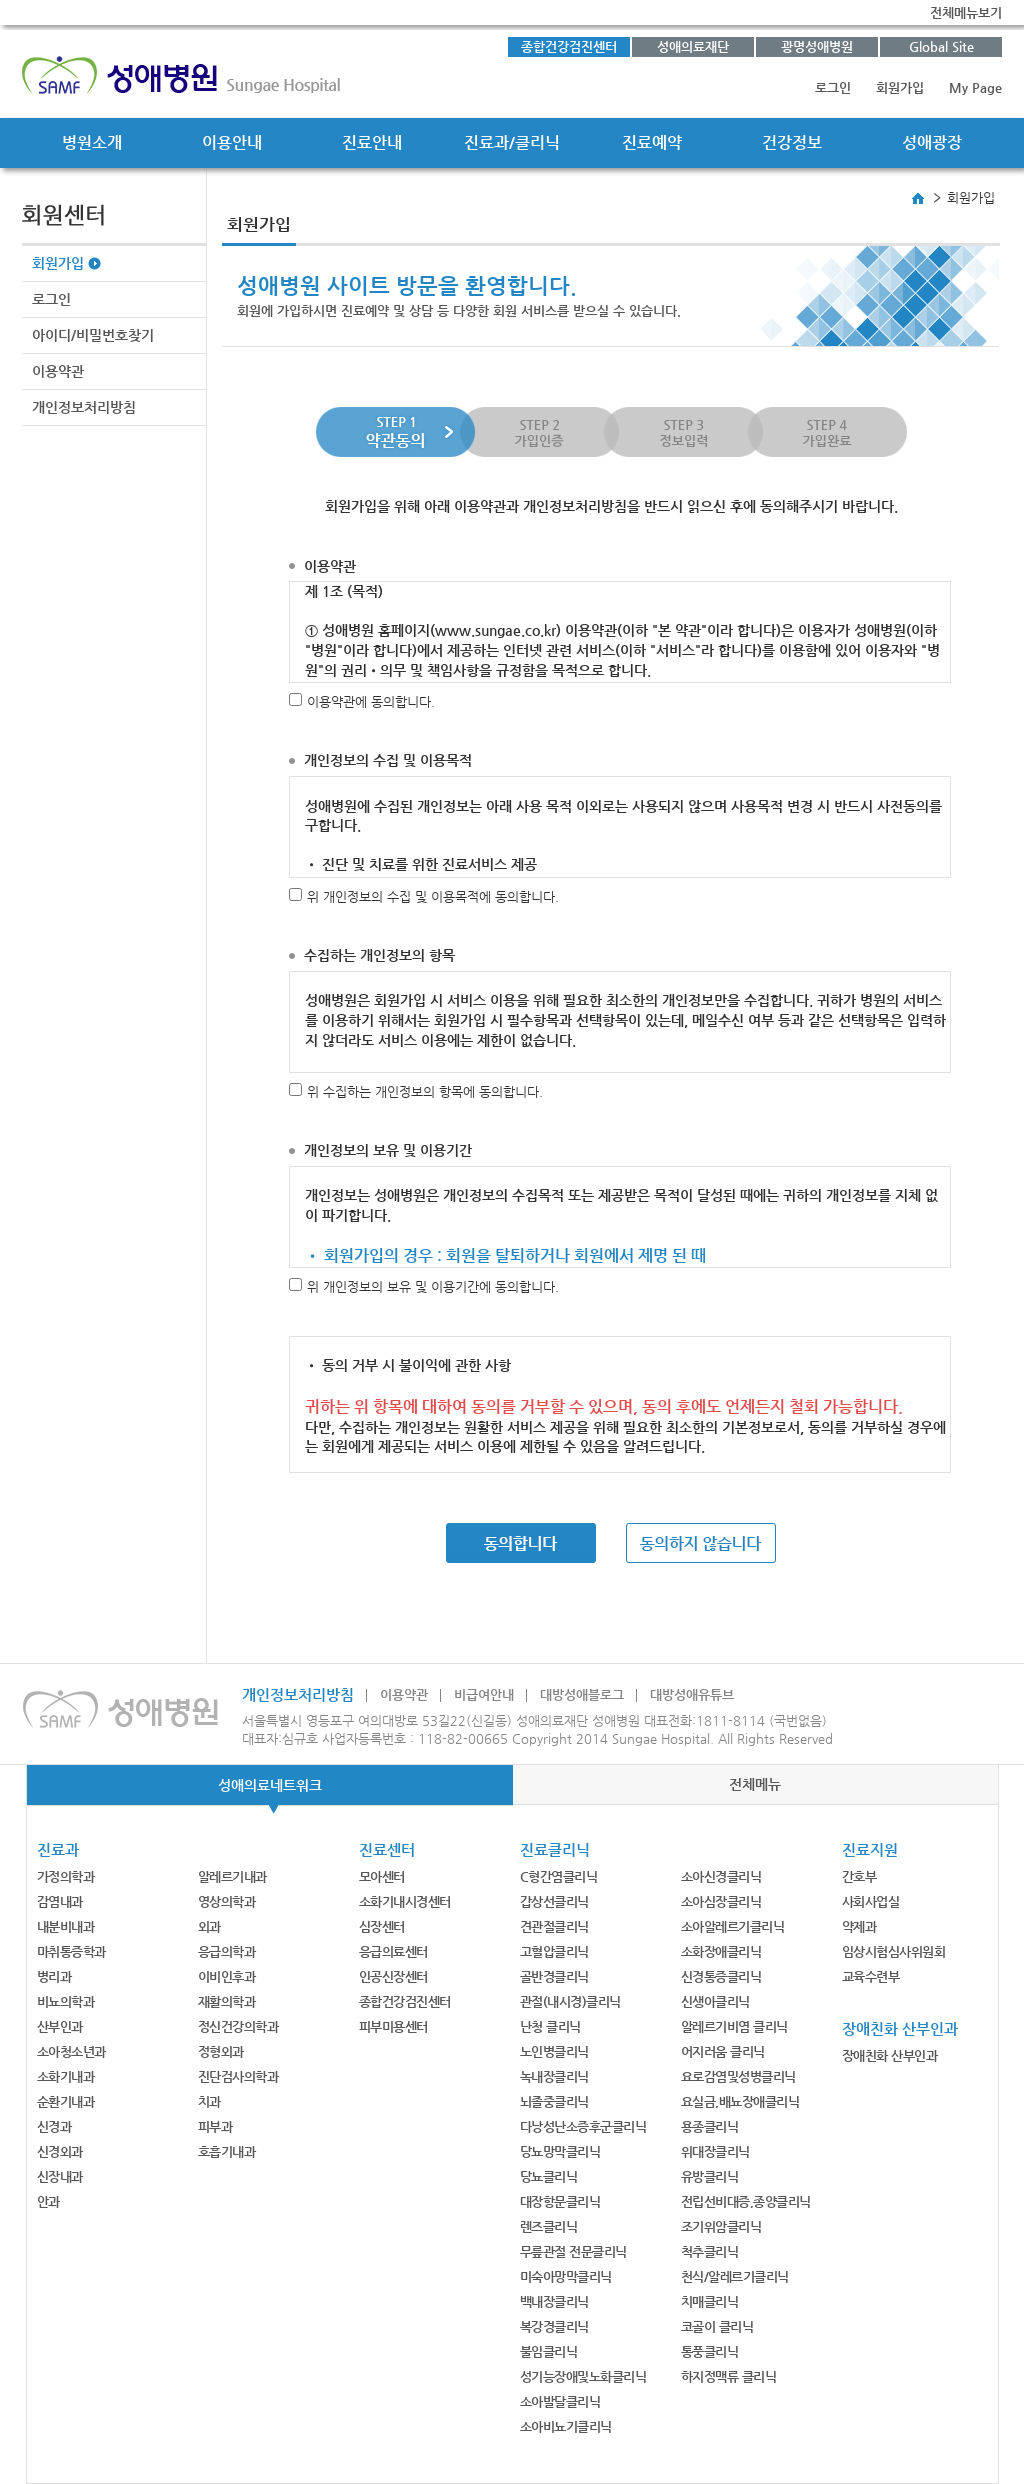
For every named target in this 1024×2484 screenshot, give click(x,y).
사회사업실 (871, 1901)
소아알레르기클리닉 (733, 1926)
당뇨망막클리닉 (560, 2151)
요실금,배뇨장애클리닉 (740, 2101)
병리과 (54, 1976)
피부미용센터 (393, 2026)
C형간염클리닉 (559, 1876)
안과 (48, 2201)
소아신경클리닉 (721, 1876)
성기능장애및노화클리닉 (583, 2376)
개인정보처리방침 (84, 407)
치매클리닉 (710, 2301)
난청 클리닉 (550, 2026)
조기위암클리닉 (721, 2226)
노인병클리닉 (554, 2051)
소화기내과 (66, 2076)
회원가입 (900, 87)
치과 (209, 2101)
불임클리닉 (549, 2351)
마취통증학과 (71, 1951)
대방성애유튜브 (692, 1694)
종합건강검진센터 (569, 46)
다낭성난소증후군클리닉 (583, 2126)
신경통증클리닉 (721, 1976)
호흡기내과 (227, 2151)
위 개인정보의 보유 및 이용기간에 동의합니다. (433, 1286)
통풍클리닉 (710, 2351)
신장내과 (60, 2176)
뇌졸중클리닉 (554, 2101)
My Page (975, 87)
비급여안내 (484, 1694)
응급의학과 (227, 1951)
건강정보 (792, 142)
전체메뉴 (755, 1784)
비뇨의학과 (66, 2001)
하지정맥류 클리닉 (729, 2376)
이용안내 (232, 142)
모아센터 (382, 1876)
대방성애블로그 (582, 1694)
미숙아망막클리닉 (566, 2276)
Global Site (941, 46)
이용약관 (58, 371)
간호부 (859, 1876)
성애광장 (932, 142)
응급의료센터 (393, 1951)
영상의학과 (227, 1901)
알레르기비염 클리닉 (734, 2026)
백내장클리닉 (554, 2301)
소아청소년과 (71, 2051)
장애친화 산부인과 (890, 2055)
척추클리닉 (710, 2251)
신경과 (54, 2126)
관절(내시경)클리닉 (570, 2001)
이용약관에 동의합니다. (371, 701)
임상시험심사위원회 (894, 1951)
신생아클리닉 (715, 2001)
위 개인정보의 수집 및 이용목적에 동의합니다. (433, 896)
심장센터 (382, 1926)
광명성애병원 (817, 46)
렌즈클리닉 (549, 2226)
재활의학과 (227, 2001)
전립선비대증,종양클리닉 (746, 2201)
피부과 (215, 2126)
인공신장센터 (393, 1976)
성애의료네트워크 (270, 1785)
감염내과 (60, 1901)
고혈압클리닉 (554, 1951)
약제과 (859, 1926)
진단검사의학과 (238, 2076)
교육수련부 (871, 1976)
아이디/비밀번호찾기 (93, 335)
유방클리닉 (710, 2176)
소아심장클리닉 (721, 1901)
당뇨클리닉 (549, 2176)
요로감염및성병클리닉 (738, 2076)
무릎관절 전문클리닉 (573, 2251)
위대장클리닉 (715, 2151)
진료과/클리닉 (512, 142)
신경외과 (60, 2151)
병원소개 (92, 142)
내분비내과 (66, 1926)
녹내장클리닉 (554, 2076)
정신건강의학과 (238, 2026)
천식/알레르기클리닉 (735, 2276)
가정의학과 (66, 1876)
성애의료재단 (693, 46)
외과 (209, 1926)
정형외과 (221, 2051)
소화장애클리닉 (721, 1951)
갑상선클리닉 (554, 1901)
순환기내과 (66, 2101)
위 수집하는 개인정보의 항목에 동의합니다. (425, 1091)
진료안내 (372, 142)
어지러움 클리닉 (723, 2051)
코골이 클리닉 (717, 2326)
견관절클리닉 (554, 1926)
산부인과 (60, 2026)
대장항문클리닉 (560, 2201)
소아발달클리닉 (560, 2401)
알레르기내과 (232, 1876)
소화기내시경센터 (405, 1901)
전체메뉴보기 (966, 12)
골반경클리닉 (554, 1976)
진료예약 (652, 142)
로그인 (833, 87)
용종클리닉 (710, 2126)
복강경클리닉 (554, 2326)
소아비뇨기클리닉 (566, 2426)
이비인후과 (227, 1976)
